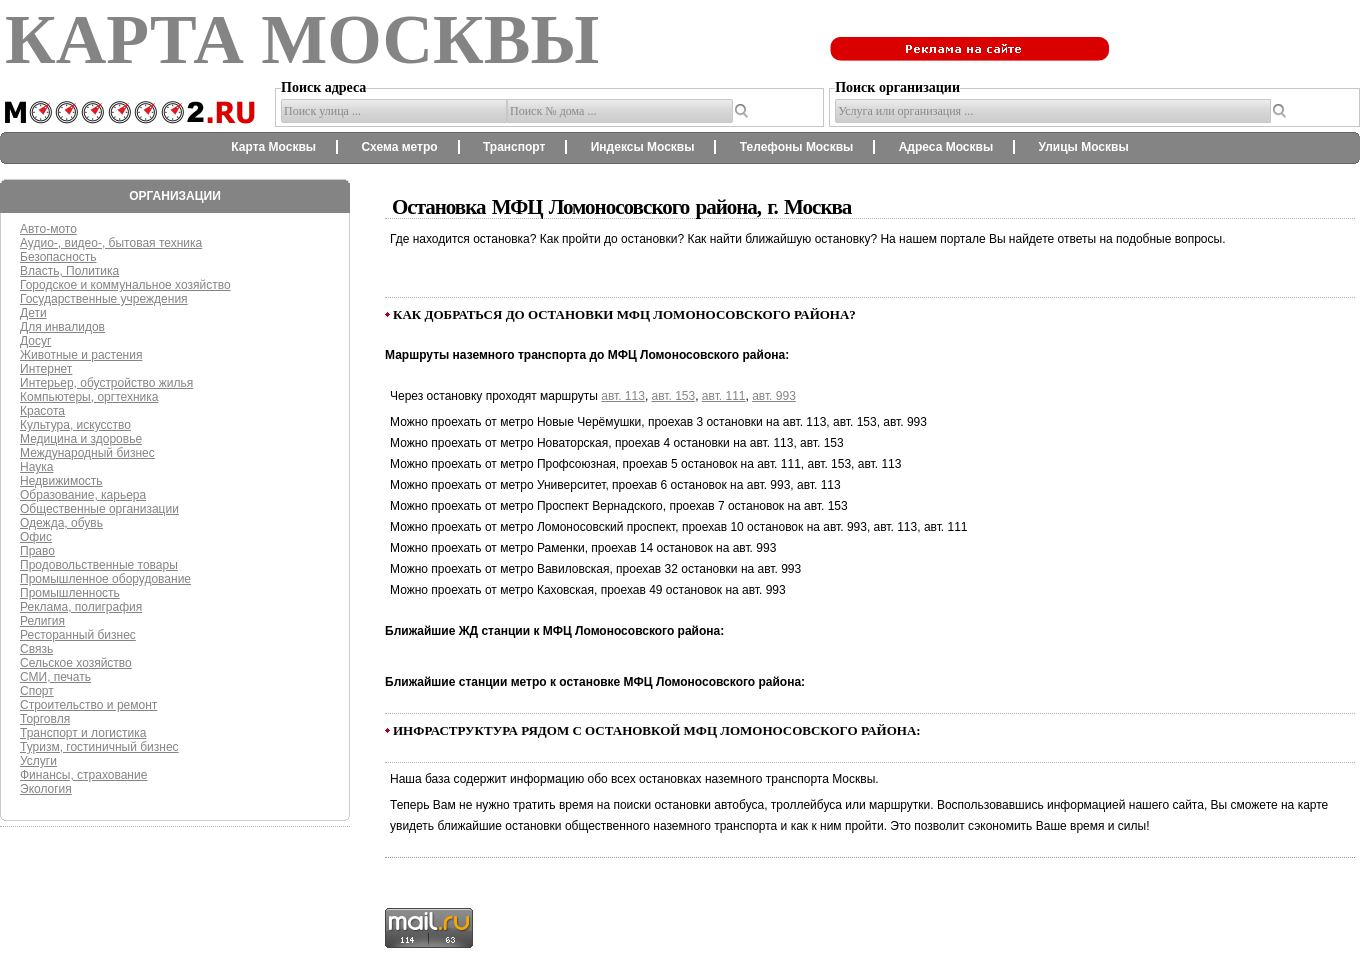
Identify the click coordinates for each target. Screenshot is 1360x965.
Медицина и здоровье (81, 439)
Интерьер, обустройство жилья (106, 383)
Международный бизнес (87, 453)
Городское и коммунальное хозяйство (125, 285)
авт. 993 (774, 396)
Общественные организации (99, 509)
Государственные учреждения (104, 299)
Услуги (38, 761)
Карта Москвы (273, 147)
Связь (36, 649)
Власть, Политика (69, 271)
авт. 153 (674, 396)
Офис (36, 537)
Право (37, 551)
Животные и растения (81, 355)
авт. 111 (724, 396)
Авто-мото (48, 229)
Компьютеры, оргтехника (89, 397)
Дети (33, 313)
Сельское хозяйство (76, 663)
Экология (46, 789)
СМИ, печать (55, 677)
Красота (42, 411)
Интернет (46, 369)
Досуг (35, 341)
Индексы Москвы (643, 147)
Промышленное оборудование (105, 579)
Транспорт (514, 147)
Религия (42, 621)
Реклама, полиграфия (81, 607)
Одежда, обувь (61, 523)
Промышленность (70, 593)
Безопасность (58, 257)
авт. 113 (623, 396)
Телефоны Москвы (797, 147)
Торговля (45, 719)
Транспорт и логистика (83, 733)
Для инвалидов (62, 327)
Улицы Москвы (1083, 147)
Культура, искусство (75, 425)
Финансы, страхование (83, 775)
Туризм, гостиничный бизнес (99, 747)
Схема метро (399, 147)
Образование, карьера (83, 495)
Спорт (37, 691)
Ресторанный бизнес (78, 635)
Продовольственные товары (99, 565)
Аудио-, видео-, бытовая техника (111, 243)
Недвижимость (61, 481)
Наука (36, 467)
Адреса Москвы (946, 147)
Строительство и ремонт (88, 705)
